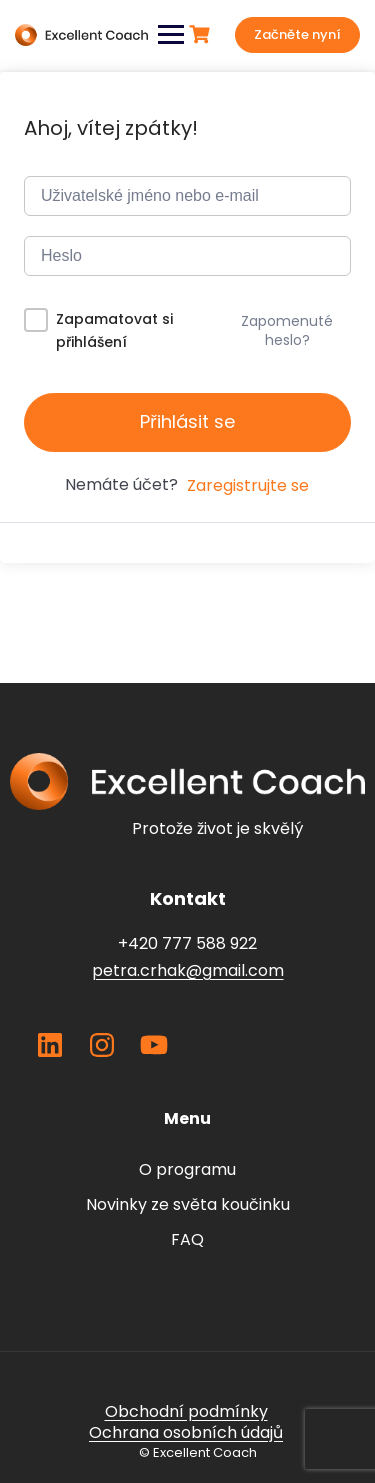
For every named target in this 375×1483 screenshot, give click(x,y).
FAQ (187, 1239)
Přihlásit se (187, 421)
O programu (187, 1169)
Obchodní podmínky (186, 1411)
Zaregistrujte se (248, 485)
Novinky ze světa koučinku (188, 1204)
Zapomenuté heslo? (287, 330)
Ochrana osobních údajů (186, 1432)
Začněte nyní (297, 34)
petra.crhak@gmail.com (188, 970)
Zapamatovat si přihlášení (114, 330)
